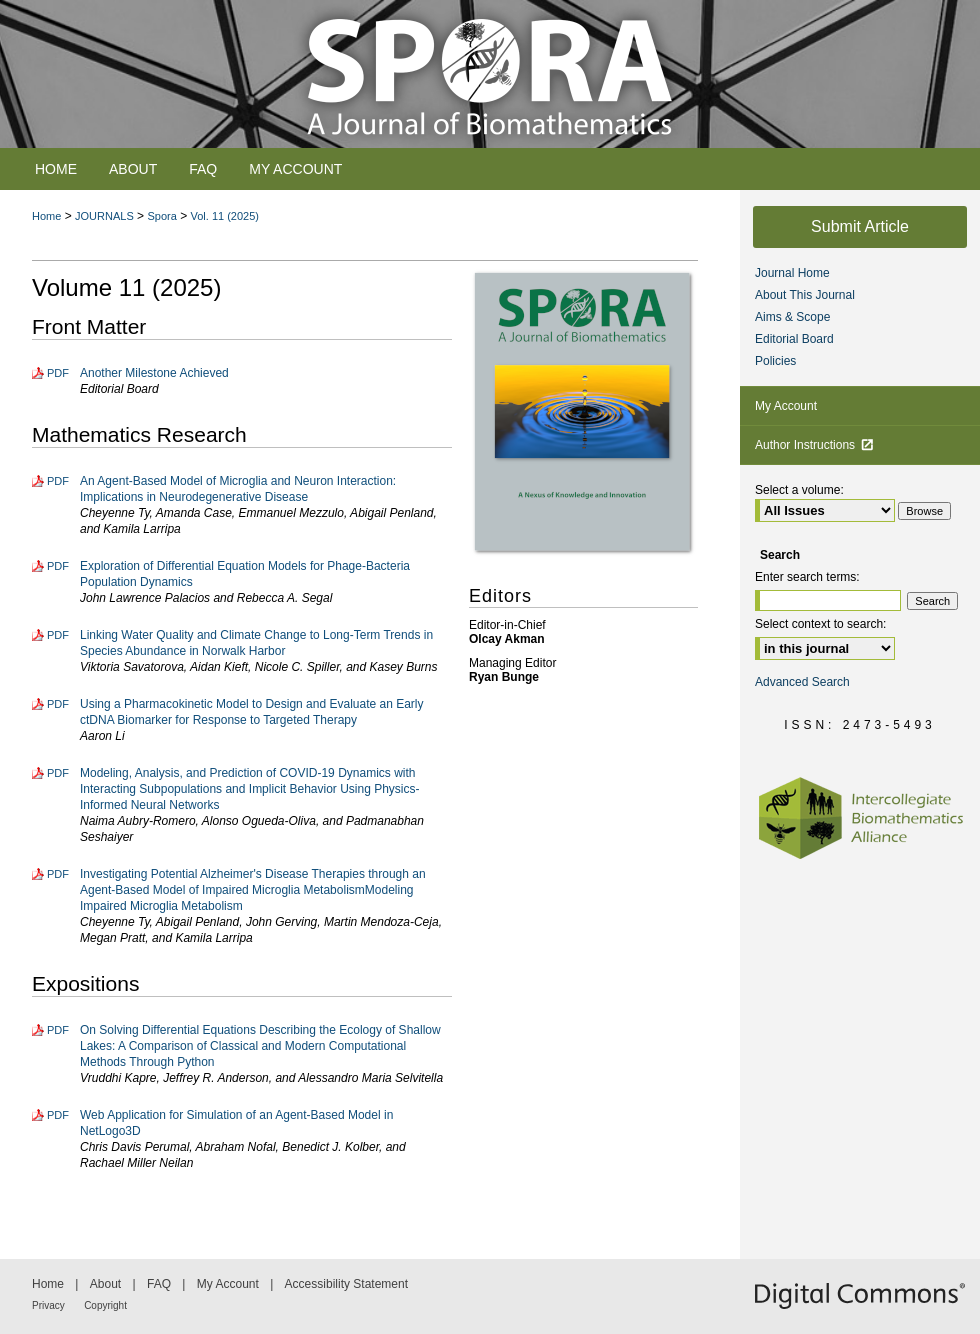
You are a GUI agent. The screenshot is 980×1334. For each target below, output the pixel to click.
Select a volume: (799, 490)
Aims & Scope (792, 317)
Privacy (48, 1305)
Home (46, 216)
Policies (775, 361)
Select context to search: (820, 624)
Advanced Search (802, 682)
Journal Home (792, 273)
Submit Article (860, 226)
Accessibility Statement (346, 1284)
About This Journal (805, 295)
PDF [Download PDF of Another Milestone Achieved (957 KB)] (58, 373)
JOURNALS (104, 216)
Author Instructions (814, 445)
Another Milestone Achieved (154, 373)
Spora (161, 216)
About (105, 1284)
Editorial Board (794, 339)
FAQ (159, 1284)
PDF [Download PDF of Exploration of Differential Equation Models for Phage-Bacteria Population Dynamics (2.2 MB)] (58, 566)
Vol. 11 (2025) (225, 216)
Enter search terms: (807, 577)
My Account (786, 406)
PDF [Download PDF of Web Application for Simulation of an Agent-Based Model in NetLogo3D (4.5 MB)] (58, 1115)
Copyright (105, 1305)
